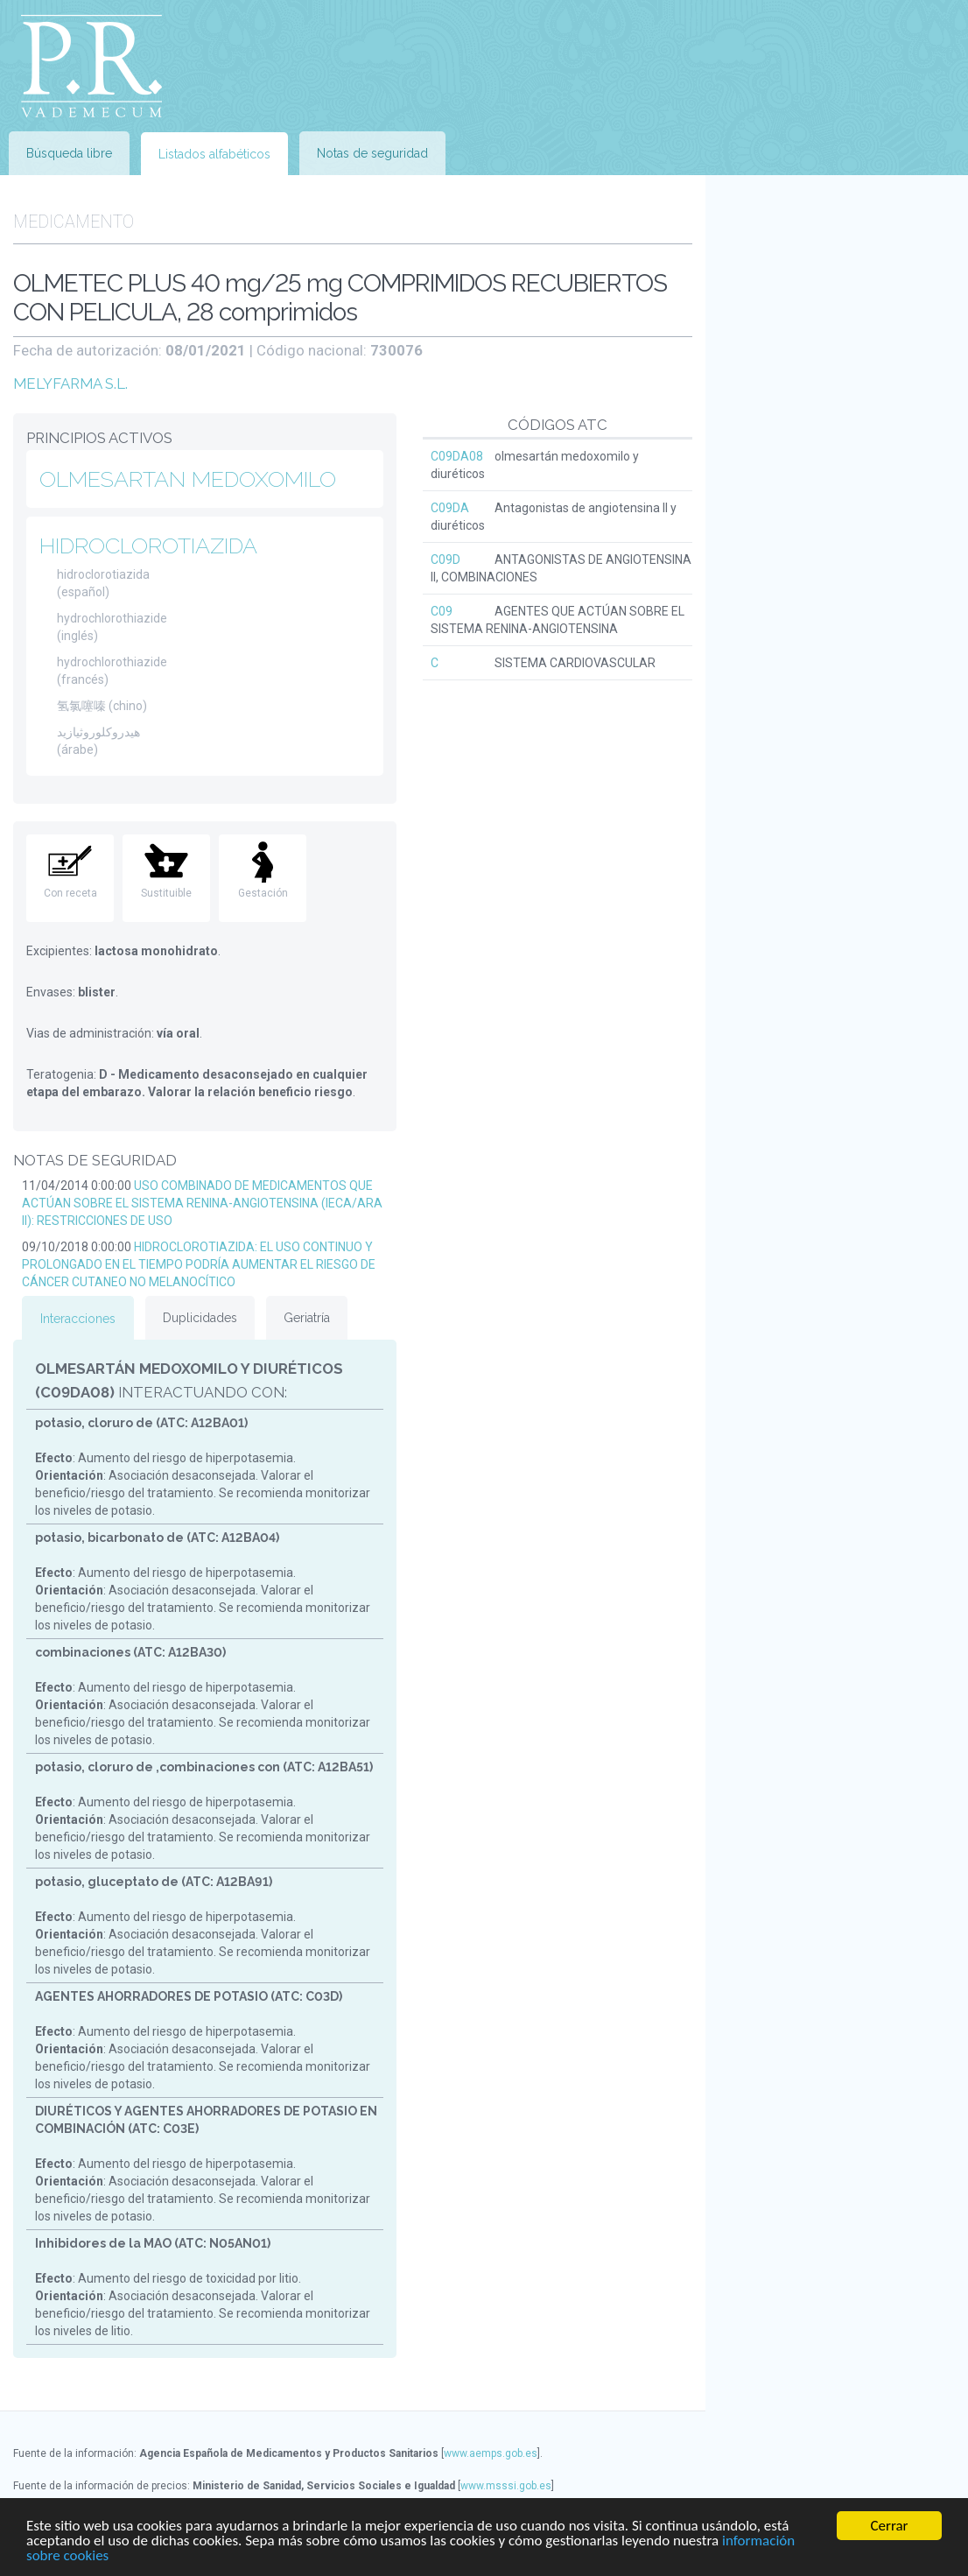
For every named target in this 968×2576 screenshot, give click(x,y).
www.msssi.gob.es (505, 2486)
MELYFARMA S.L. (70, 383)
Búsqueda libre (69, 153)
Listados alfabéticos (214, 154)
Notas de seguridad (372, 153)
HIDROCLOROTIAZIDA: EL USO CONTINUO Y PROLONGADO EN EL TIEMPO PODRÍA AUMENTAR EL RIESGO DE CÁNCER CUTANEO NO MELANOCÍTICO (198, 1264)
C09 (441, 611)
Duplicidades (200, 1318)
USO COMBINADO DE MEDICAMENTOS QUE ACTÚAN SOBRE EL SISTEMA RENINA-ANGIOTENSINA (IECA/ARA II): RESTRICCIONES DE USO (202, 1203)
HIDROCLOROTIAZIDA (148, 545)
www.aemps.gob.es (490, 2453)
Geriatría (307, 1318)
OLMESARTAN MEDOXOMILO (187, 479)
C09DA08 (457, 456)
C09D (445, 560)
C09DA (450, 508)
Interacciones (78, 1319)
